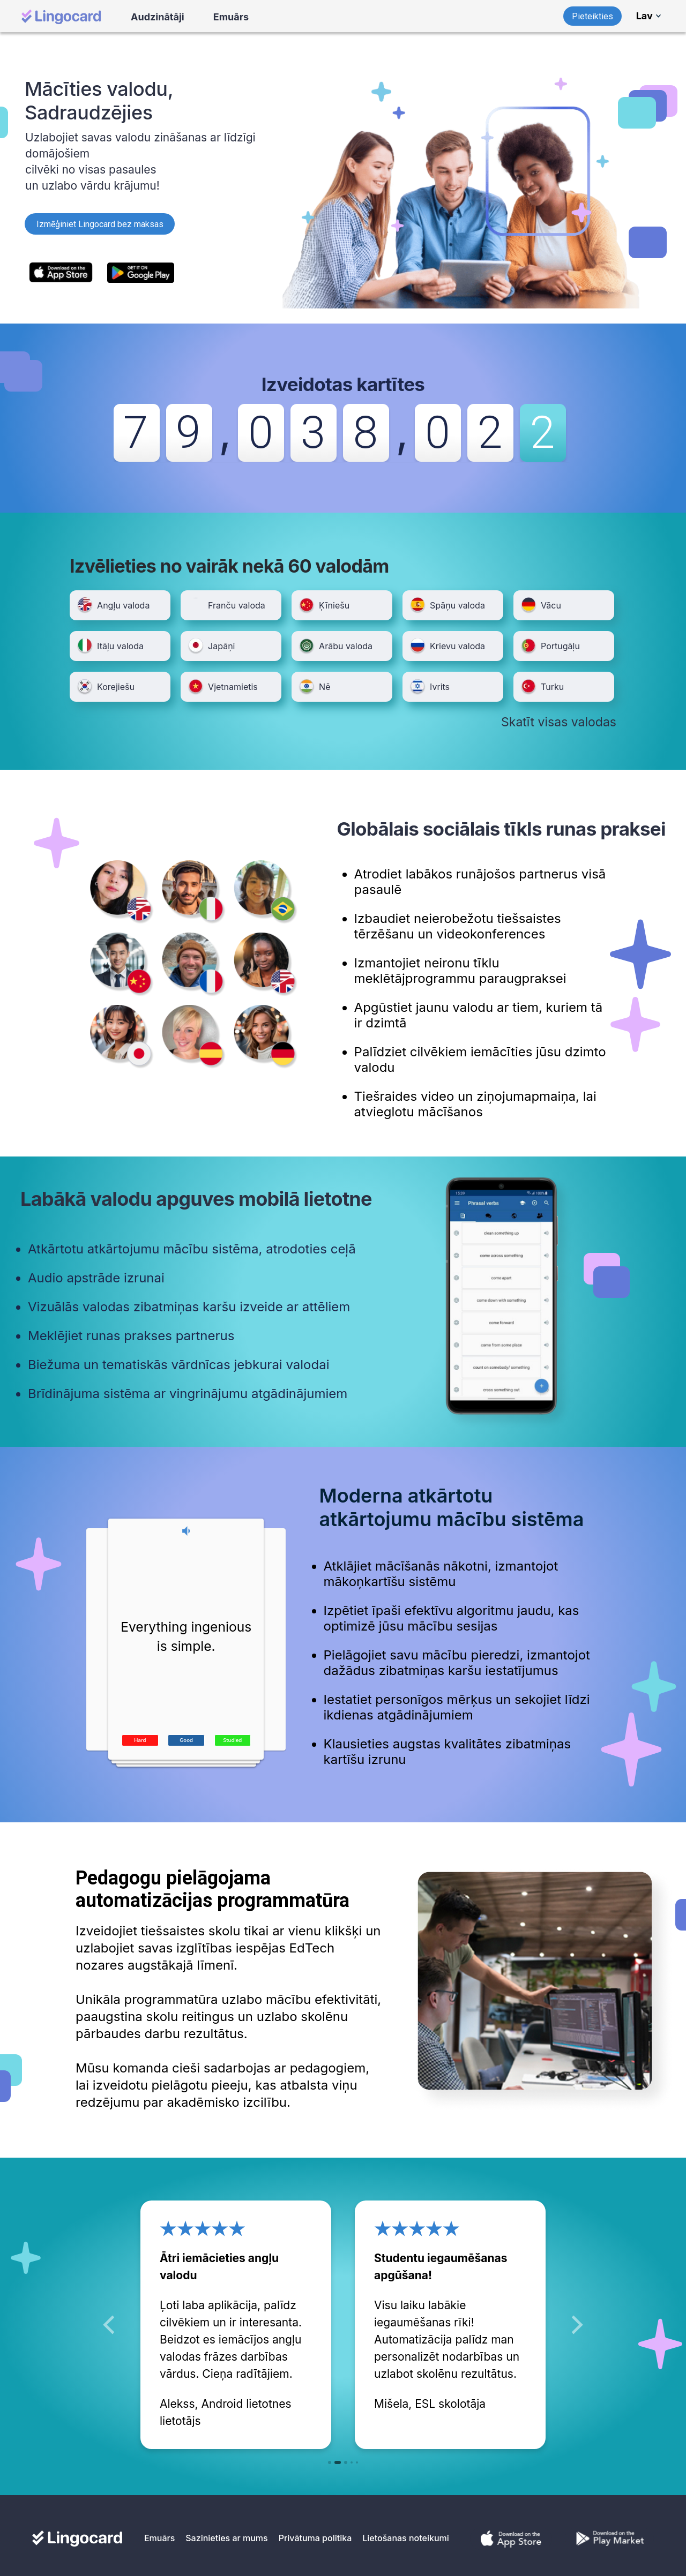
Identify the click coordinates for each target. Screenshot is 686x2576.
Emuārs (231, 16)
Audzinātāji (157, 16)
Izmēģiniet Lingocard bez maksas (99, 224)
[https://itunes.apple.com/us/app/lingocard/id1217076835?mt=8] (62, 272)
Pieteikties (592, 16)
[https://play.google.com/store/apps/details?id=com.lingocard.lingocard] (141, 272)
